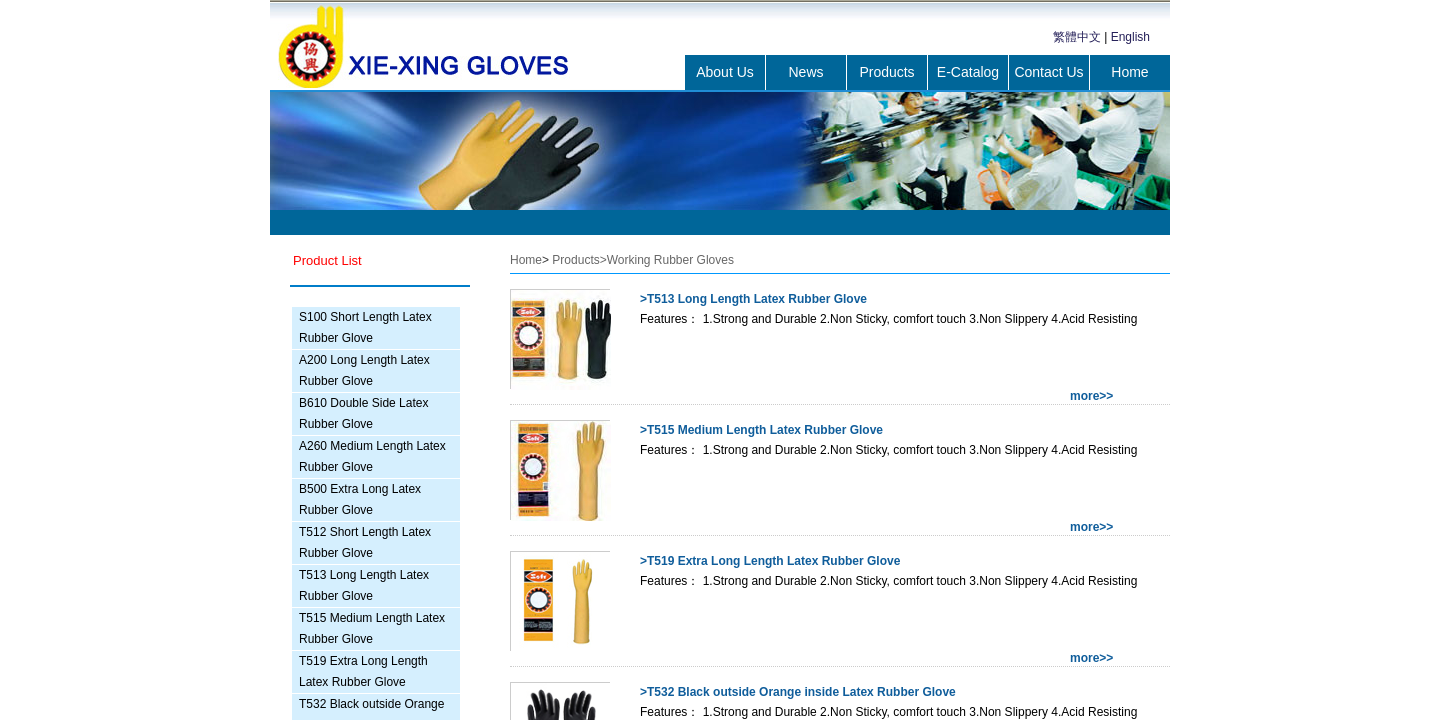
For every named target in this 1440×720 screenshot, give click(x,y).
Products (886, 72)
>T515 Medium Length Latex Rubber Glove (761, 430)
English (1130, 37)
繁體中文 (1077, 37)
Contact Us (1048, 72)
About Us (725, 72)
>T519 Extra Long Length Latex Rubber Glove (770, 561)
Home (1129, 72)
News (805, 72)
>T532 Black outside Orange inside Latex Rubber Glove (798, 692)
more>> (1091, 396)
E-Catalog (968, 72)
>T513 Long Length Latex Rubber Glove (753, 299)
